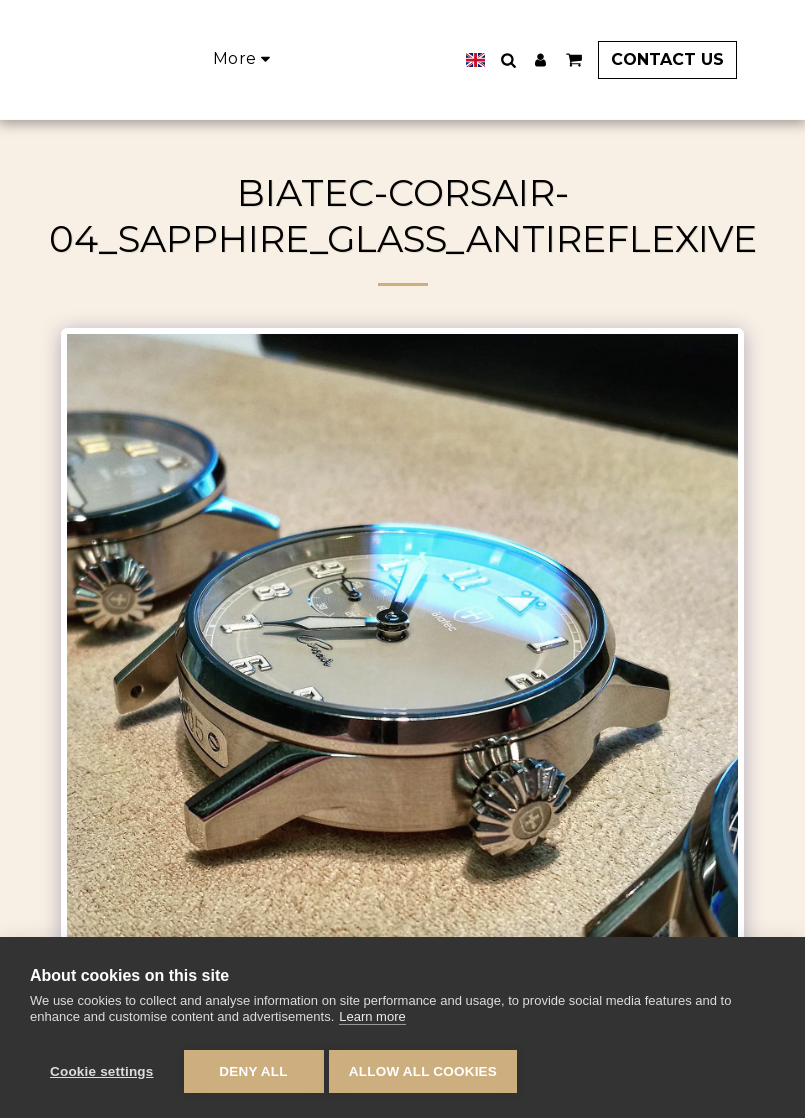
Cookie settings (102, 1071)
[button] (535, 60)
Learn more (372, 1021)
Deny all (253, 1071)
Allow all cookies (428, 1071)
